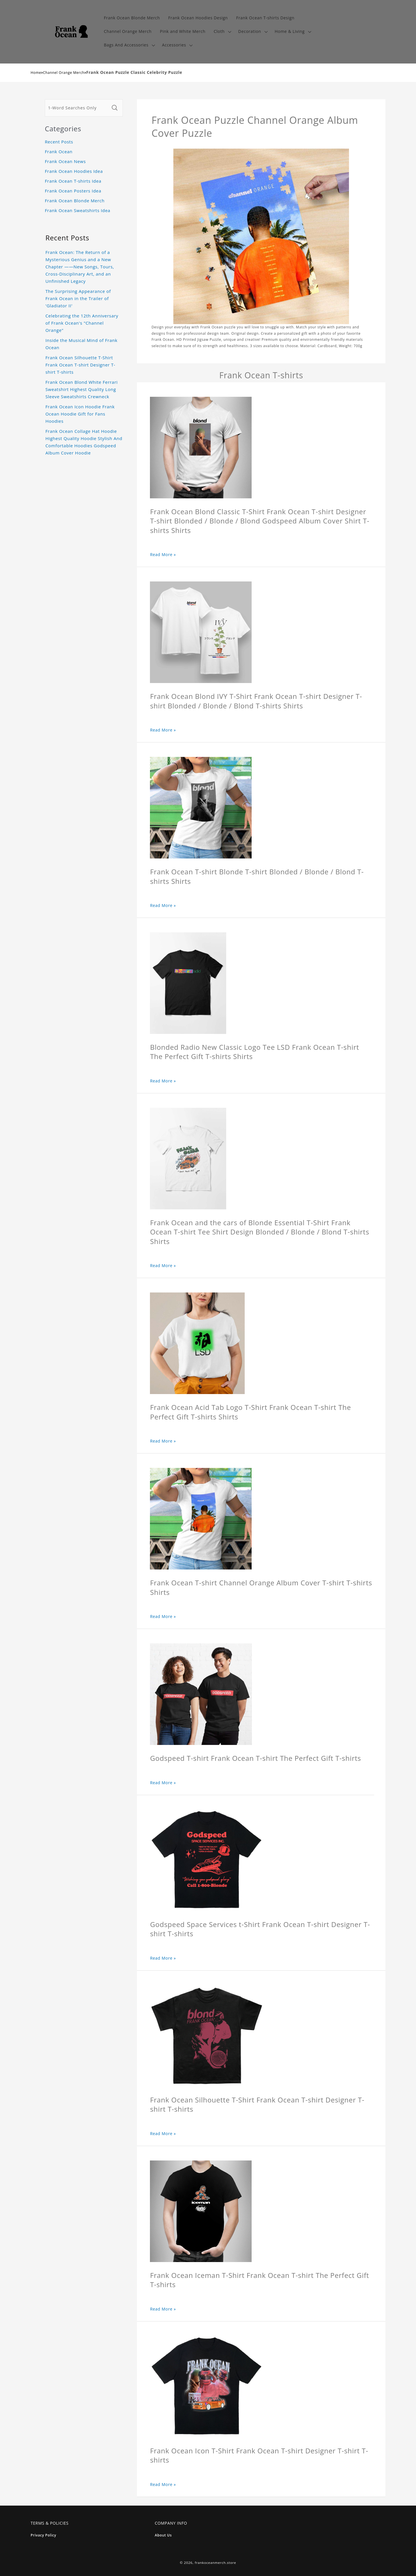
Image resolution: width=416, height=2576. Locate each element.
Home (36, 72)
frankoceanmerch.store (215, 2562)
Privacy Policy (43, 2535)
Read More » (163, 554)
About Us (163, 2535)
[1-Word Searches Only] (77, 108)
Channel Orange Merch (64, 72)
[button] (221, 31)
